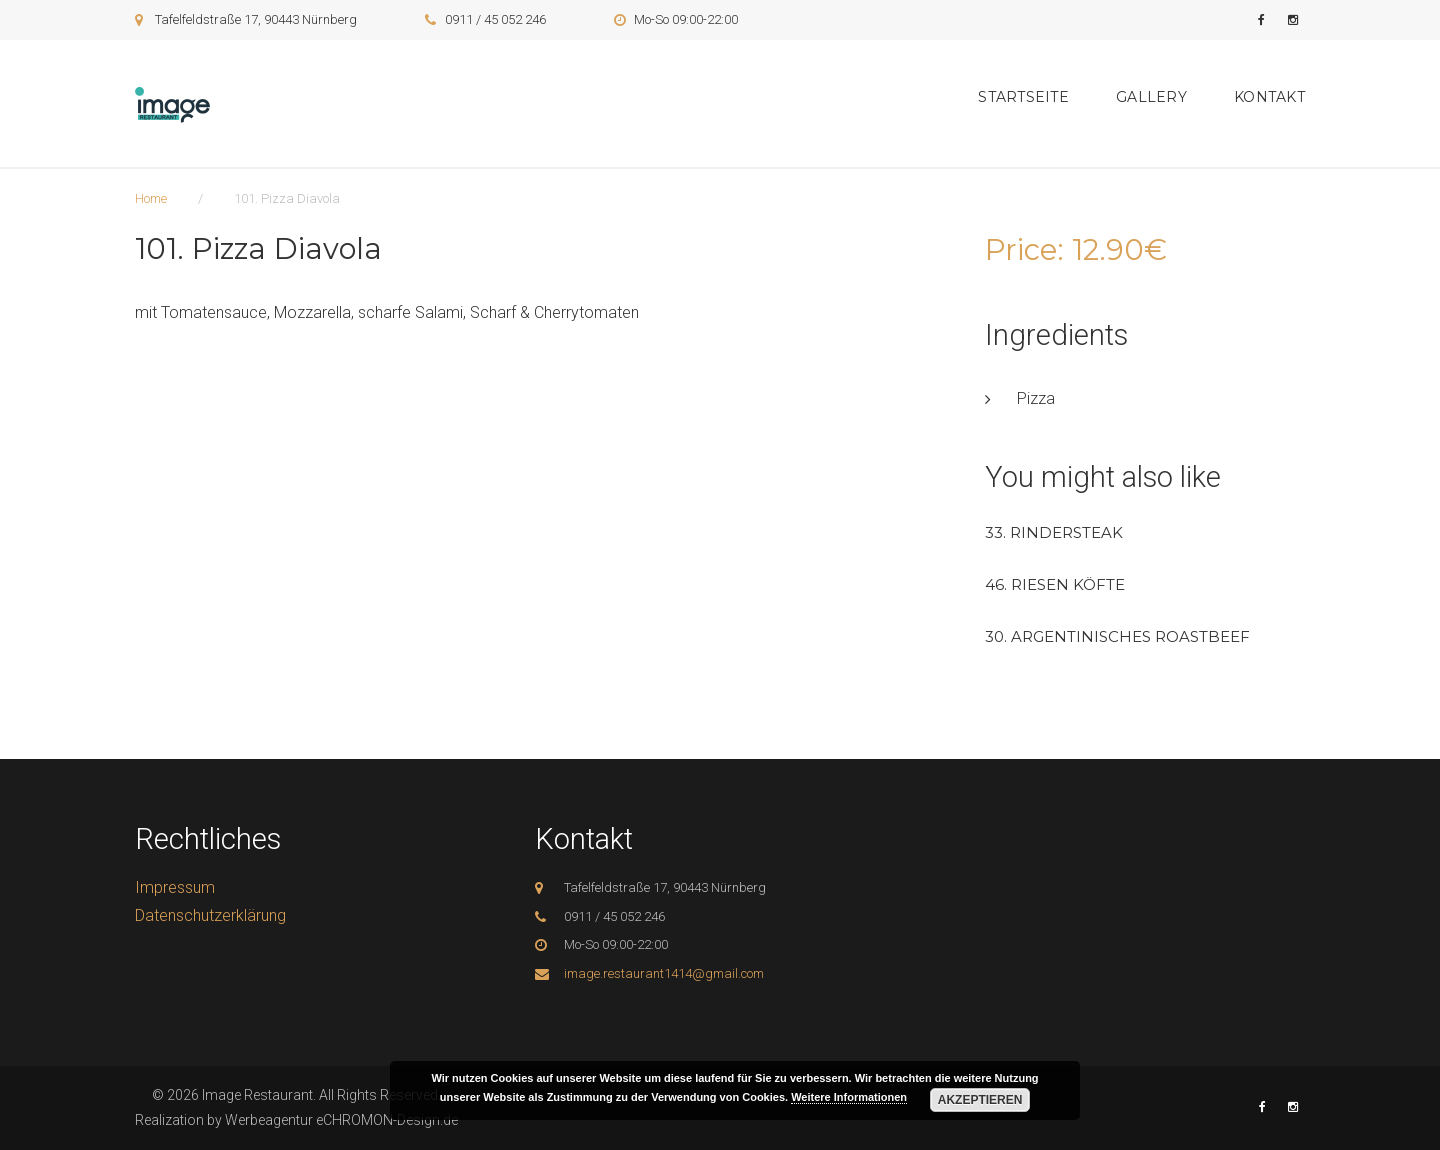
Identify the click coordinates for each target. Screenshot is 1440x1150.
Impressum (175, 887)
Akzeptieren (980, 1100)
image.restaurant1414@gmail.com (664, 973)
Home (151, 198)
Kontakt (1269, 97)
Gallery (1151, 97)
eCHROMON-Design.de (387, 1120)
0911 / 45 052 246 (495, 19)
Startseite (1023, 97)
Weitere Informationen (849, 1097)
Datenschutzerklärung (210, 915)
